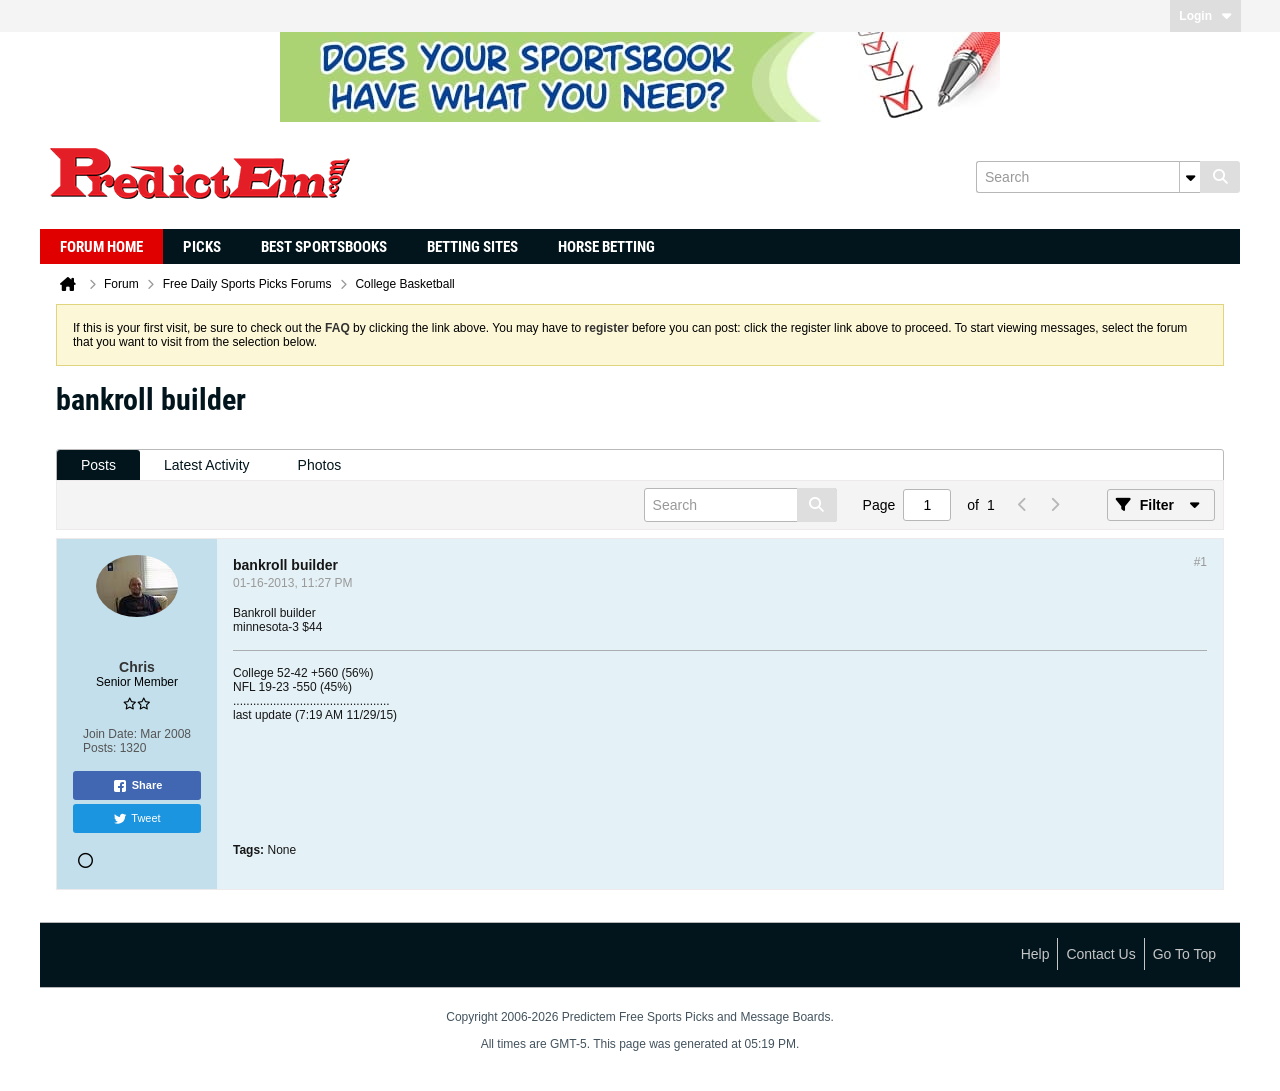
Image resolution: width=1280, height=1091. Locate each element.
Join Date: (110, 734)
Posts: (99, 748)
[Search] (1088, 177)
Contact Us (1100, 954)
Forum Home (101, 247)
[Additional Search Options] (1190, 177)
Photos (320, 465)
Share (137, 786)
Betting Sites (472, 247)
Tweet (136, 819)
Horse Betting (606, 247)
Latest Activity (207, 465)
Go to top (1184, 954)
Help (1035, 954)
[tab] (98, 465)
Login (1205, 16)
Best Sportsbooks (324, 247)
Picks (202, 247)
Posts (98, 465)
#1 (1200, 562)
